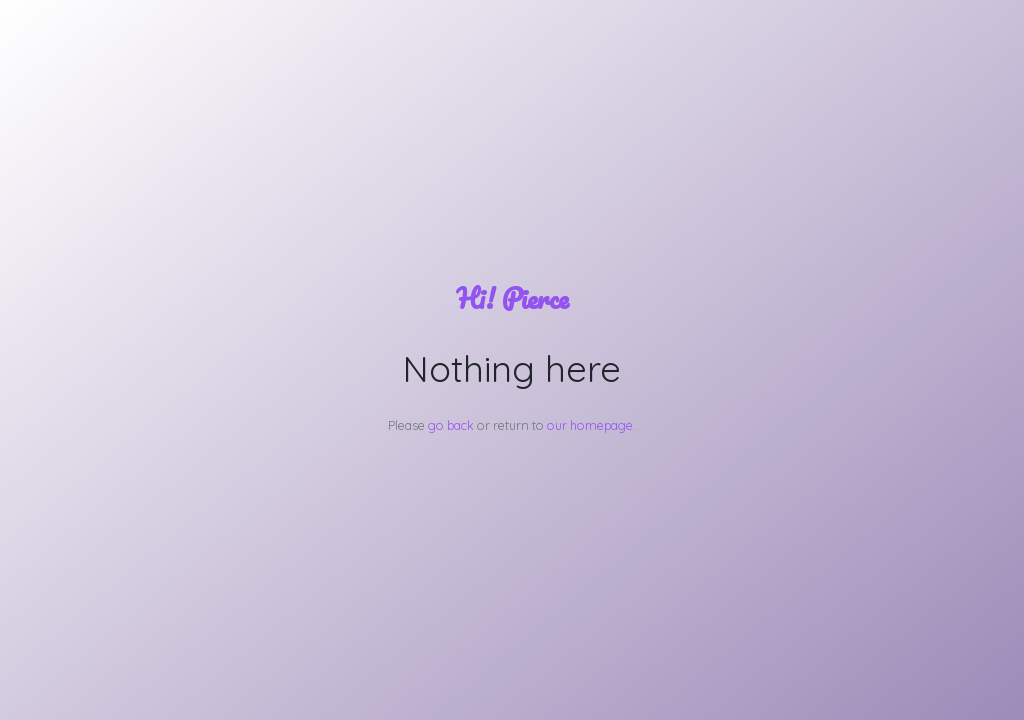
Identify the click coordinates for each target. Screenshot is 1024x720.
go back (451, 425)
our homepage (590, 425)
